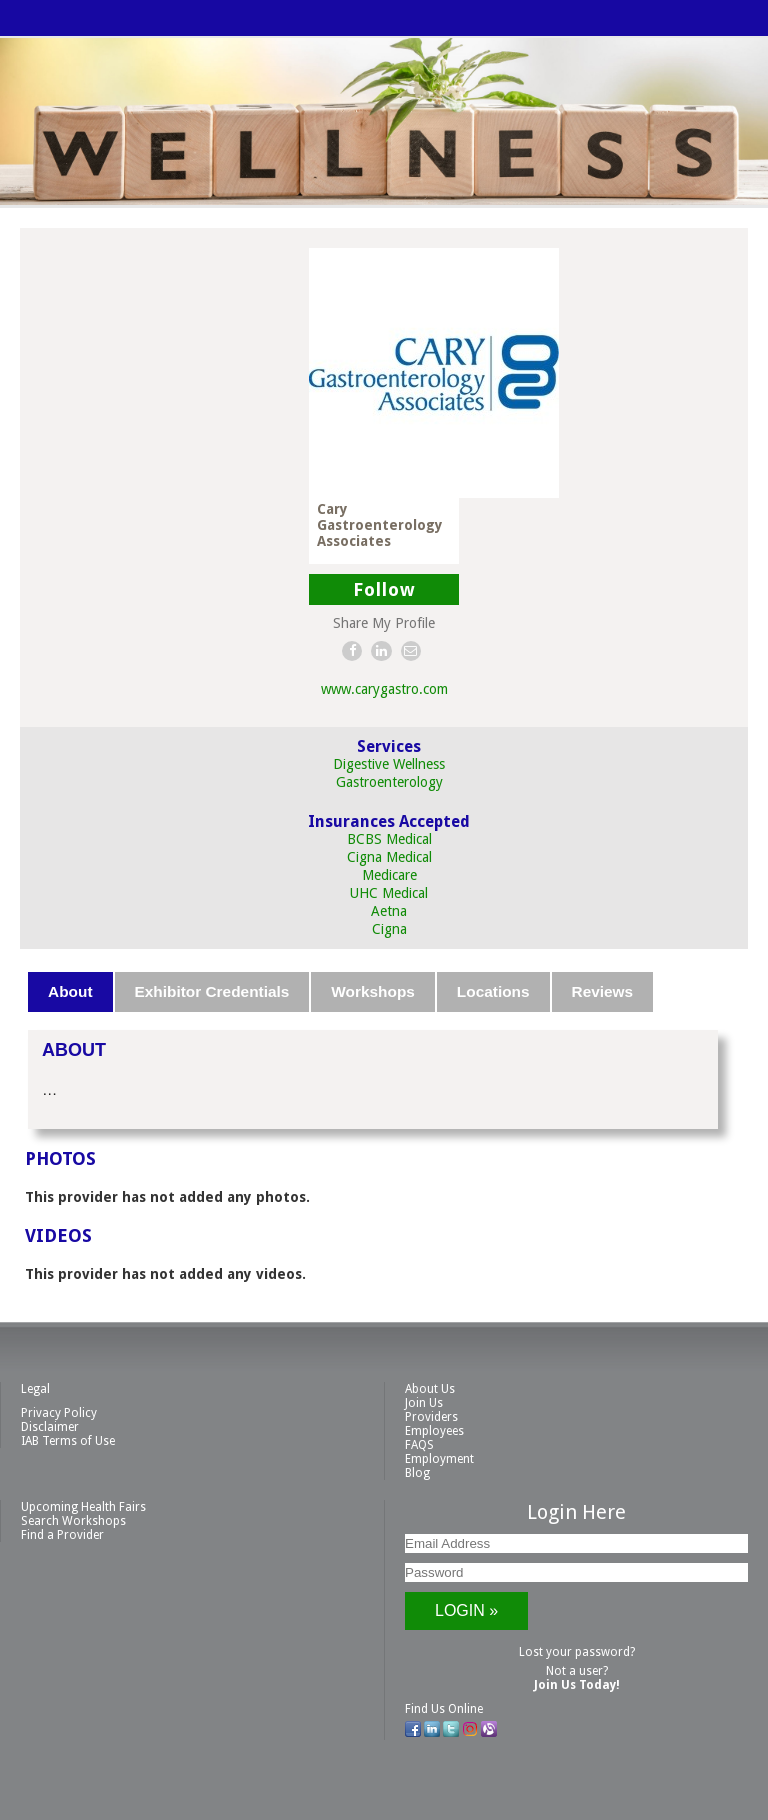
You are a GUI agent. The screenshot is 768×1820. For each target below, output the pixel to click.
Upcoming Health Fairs (83, 1507)
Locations (493, 991)
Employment (439, 1459)
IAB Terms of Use (68, 1441)
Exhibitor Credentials (212, 991)
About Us (430, 1389)
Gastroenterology (389, 782)
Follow (384, 589)
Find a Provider (62, 1535)
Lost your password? (577, 1652)
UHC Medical (389, 893)
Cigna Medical (389, 857)
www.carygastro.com (384, 689)
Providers (431, 1417)
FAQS (419, 1445)
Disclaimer (50, 1427)
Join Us (424, 1403)
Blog (417, 1473)
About (70, 991)
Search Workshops (73, 1521)
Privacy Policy (59, 1413)
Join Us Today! (577, 1685)
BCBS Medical (389, 839)
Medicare (389, 875)
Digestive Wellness (389, 764)
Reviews (603, 991)
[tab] (71, 992)
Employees (434, 1431)
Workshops (373, 991)
